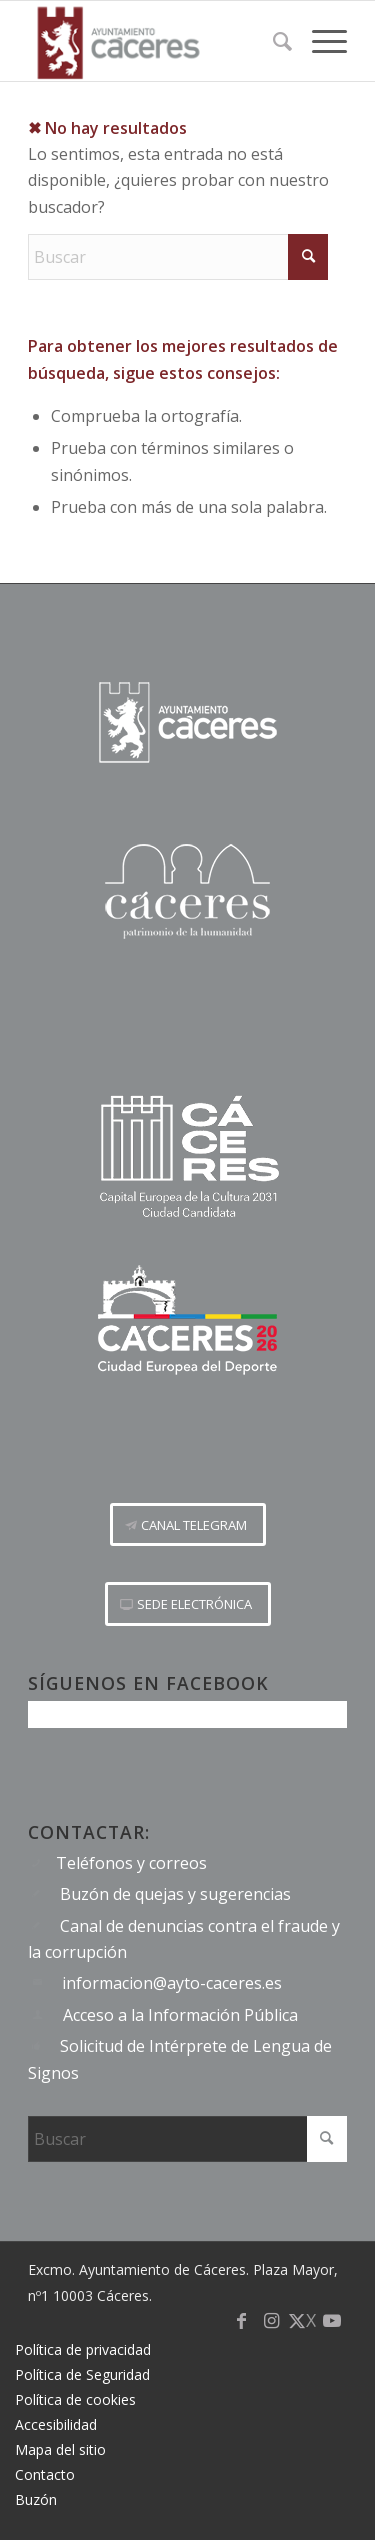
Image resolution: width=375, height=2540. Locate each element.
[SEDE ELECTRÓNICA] (188, 1604)
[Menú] (319, 41)
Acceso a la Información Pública (180, 2015)
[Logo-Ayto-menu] (155, 41)
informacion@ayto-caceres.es (172, 1983)
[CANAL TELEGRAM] (188, 1525)
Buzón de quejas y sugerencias (175, 1894)
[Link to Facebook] (242, 2330)
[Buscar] (272, 41)
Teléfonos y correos (131, 1863)
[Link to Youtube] (332, 2330)
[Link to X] (302, 2330)
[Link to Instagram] (272, 2330)
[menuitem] (272, 41)
